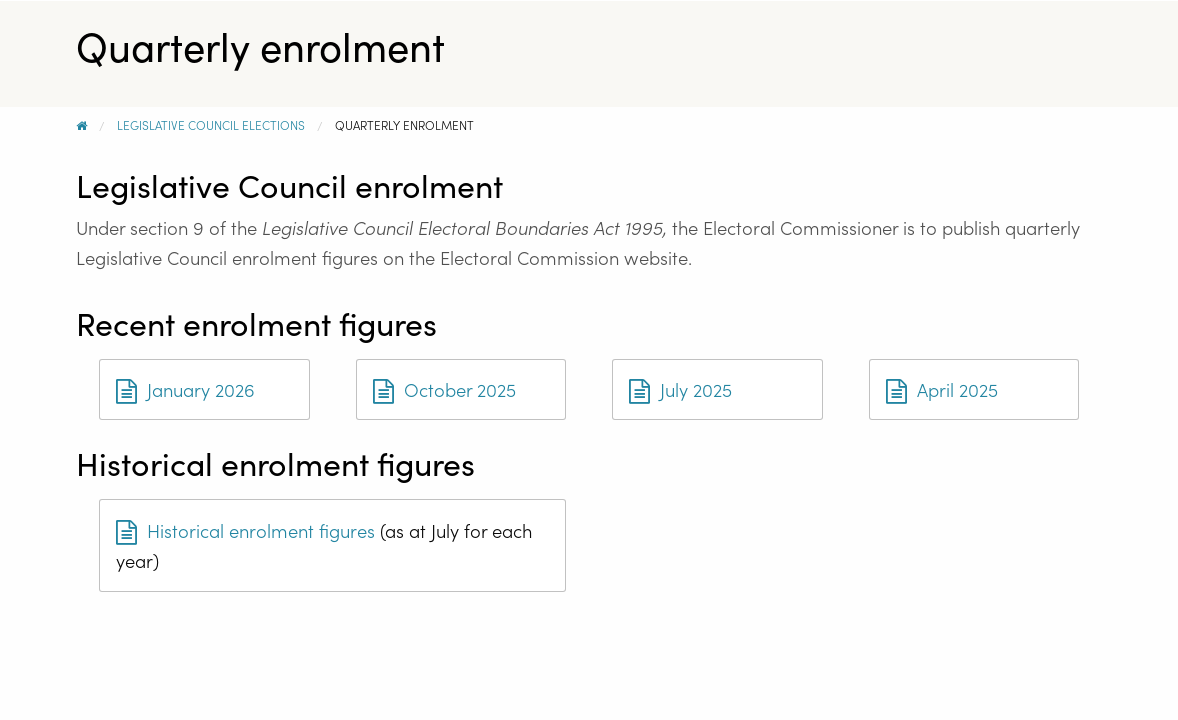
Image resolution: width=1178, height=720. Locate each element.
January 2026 (185, 389)
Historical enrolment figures (245, 530)
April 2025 (942, 389)
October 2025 (444, 389)
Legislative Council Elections (211, 124)
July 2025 (680, 389)
